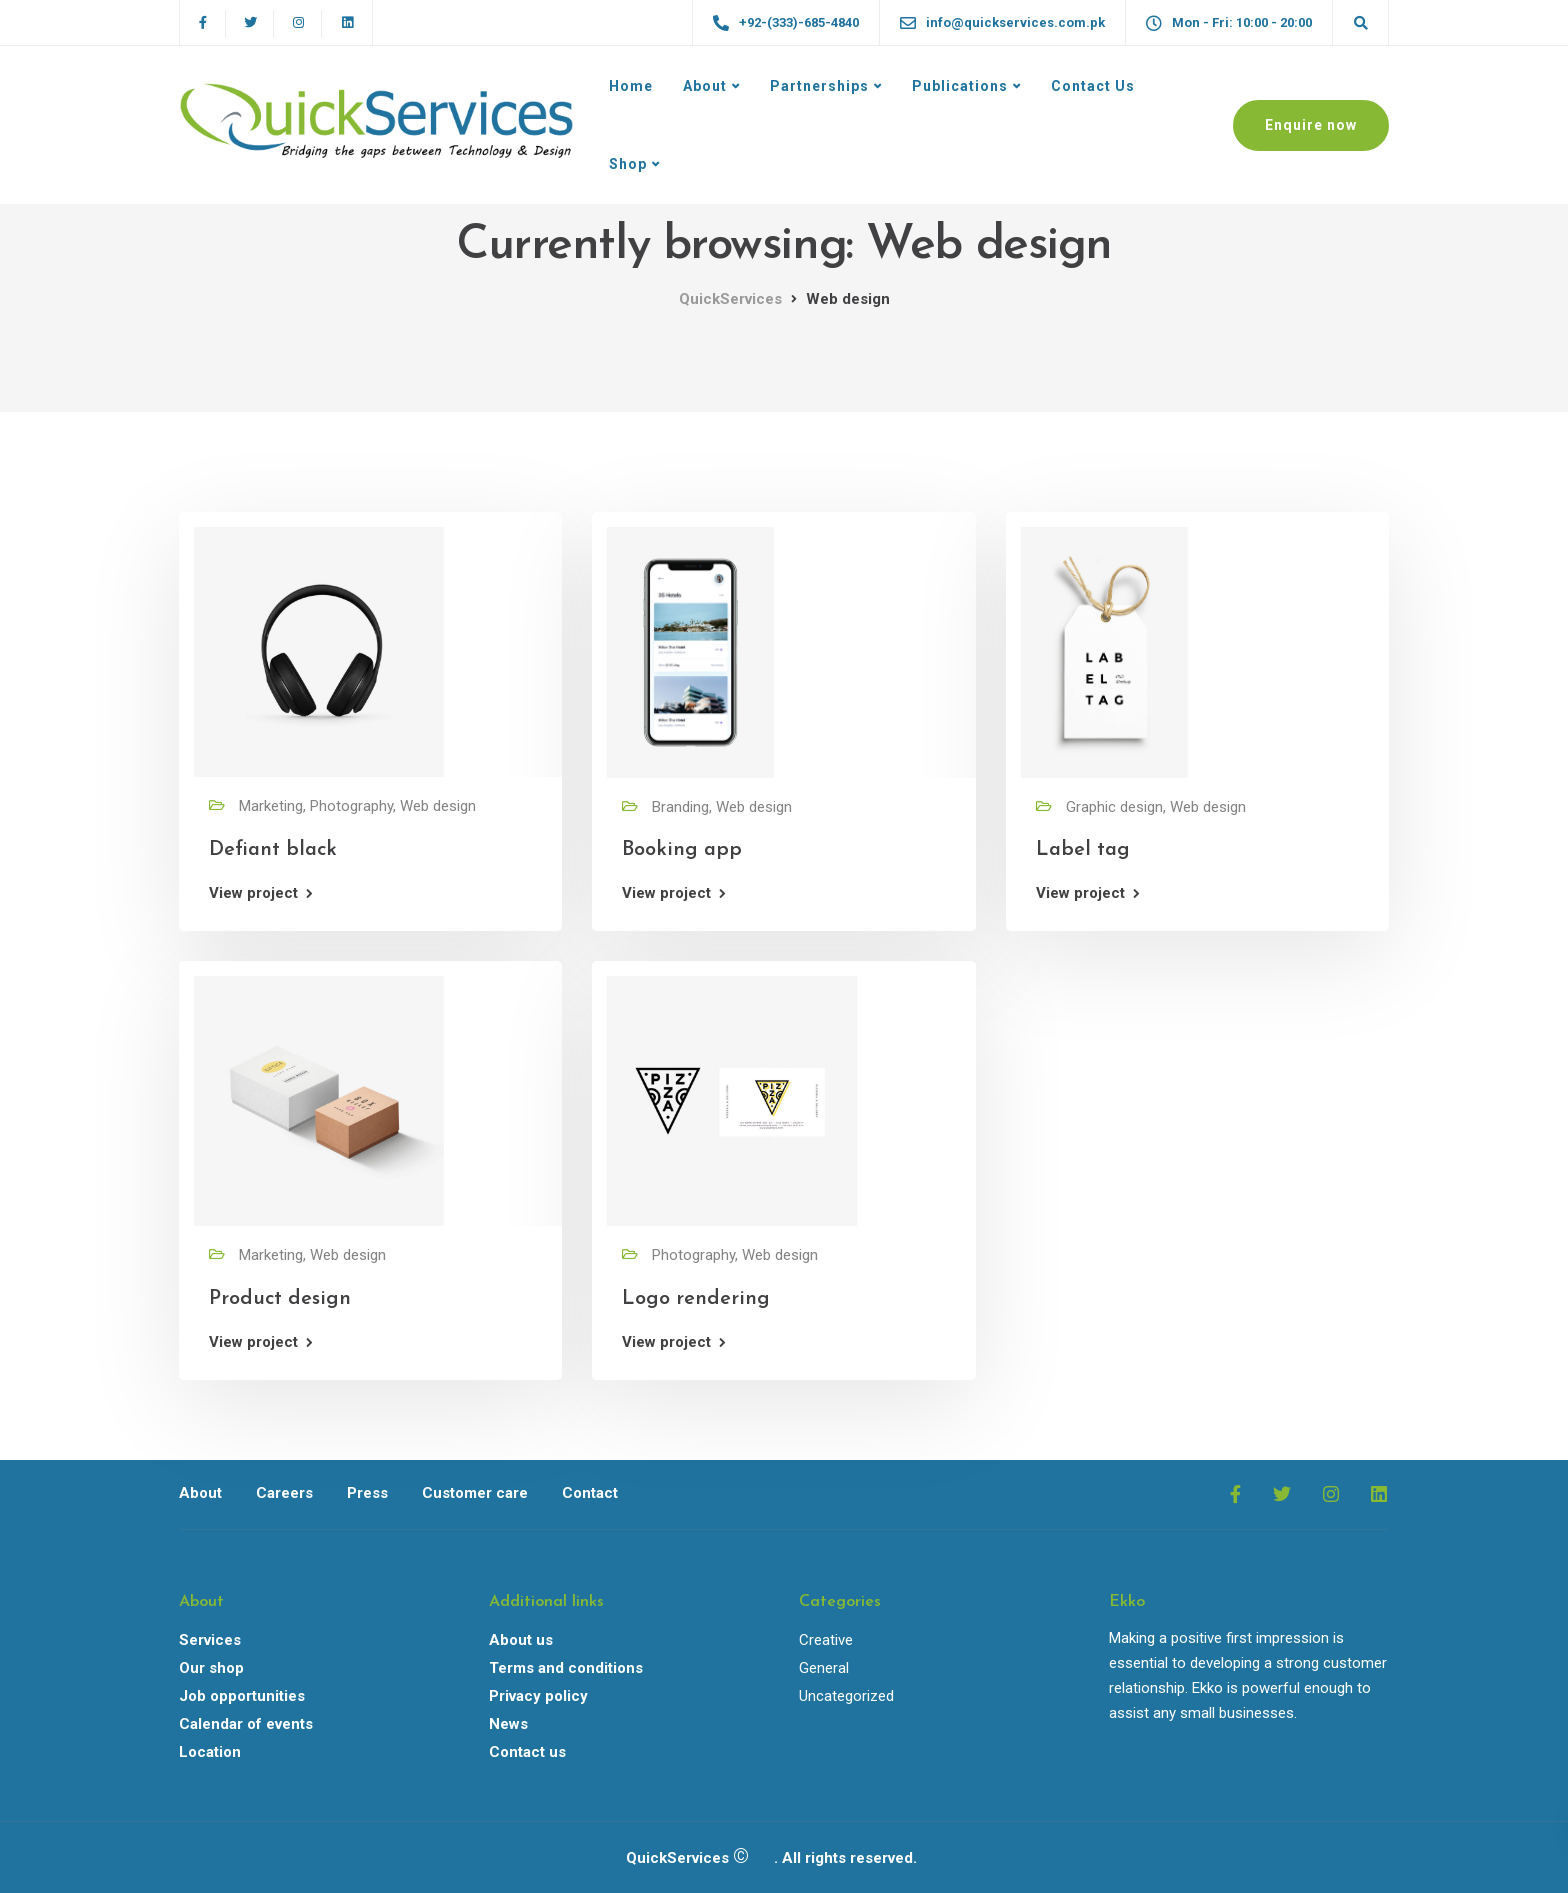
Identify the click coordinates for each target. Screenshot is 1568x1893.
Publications (960, 86)
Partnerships (819, 86)
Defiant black (273, 850)
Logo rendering (696, 1299)
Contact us (527, 1752)
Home (631, 86)
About (705, 86)
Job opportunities (242, 1696)
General (824, 1668)
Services (210, 1640)
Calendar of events (246, 1724)
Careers (284, 1493)
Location (210, 1752)
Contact (590, 1493)
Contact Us (1093, 86)
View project (253, 893)
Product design (280, 1299)
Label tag (1083, 850)
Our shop (211, 1668)
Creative (826, 1640)
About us (521, 1640)
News (508, 1724)
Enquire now (1311, 125)
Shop (628, 164)
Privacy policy (538, 1696)
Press (367, 1493)
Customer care (475, 1493)
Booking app (682, 850)
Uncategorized (846, 1696)
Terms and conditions (566, 1668)
